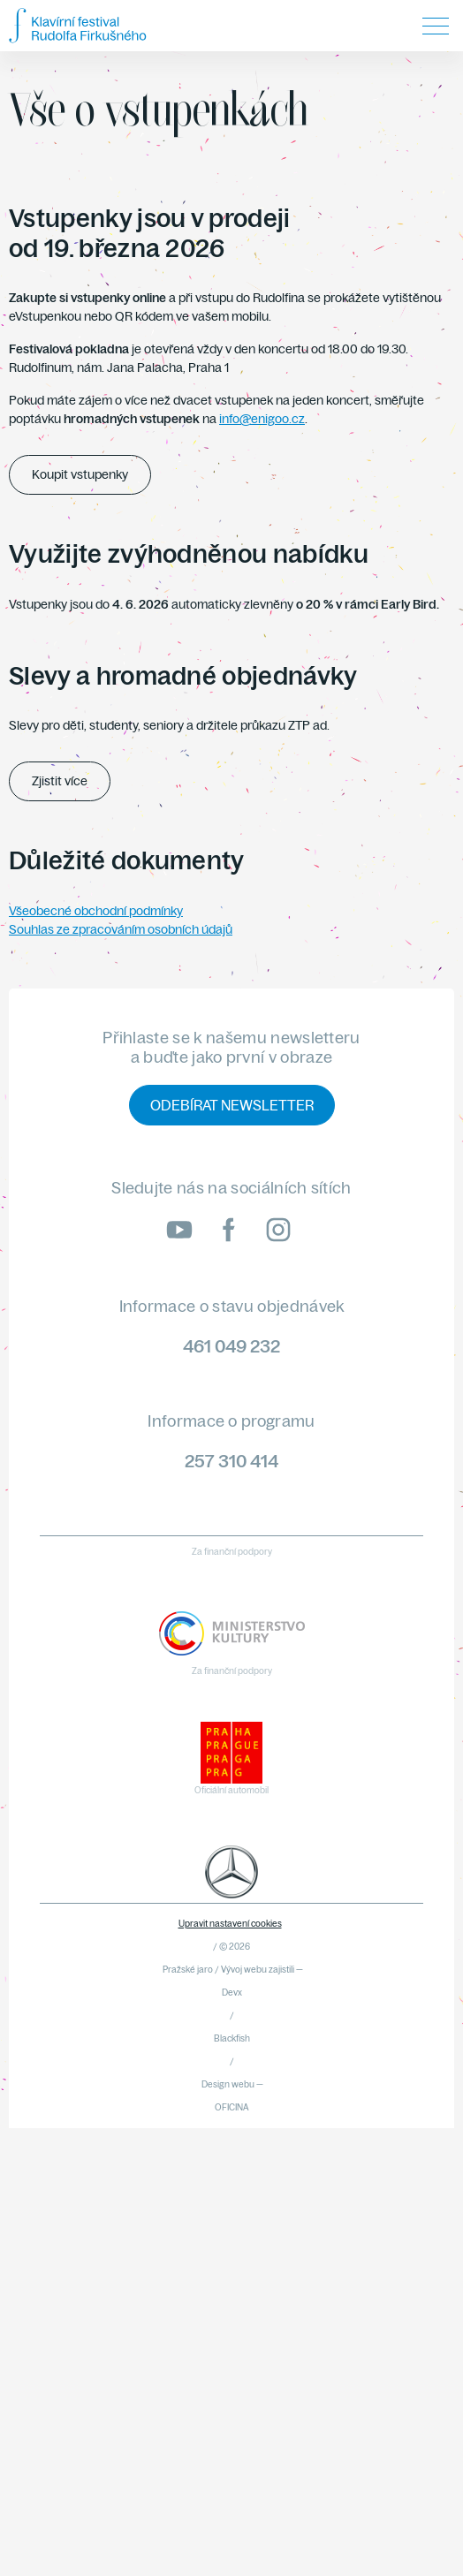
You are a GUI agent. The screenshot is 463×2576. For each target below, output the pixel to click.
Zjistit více (59, 781)
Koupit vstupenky (80, 474)
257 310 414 (231, 1461)
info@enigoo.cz (262, 419)
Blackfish (232, 2038)
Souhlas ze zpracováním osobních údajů (120, 929)
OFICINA (232, 2107)
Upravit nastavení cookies (230, 1923)
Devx (232, 1992)
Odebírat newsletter (232, 1105)
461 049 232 (231, 1346)
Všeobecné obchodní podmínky (96, 911)
